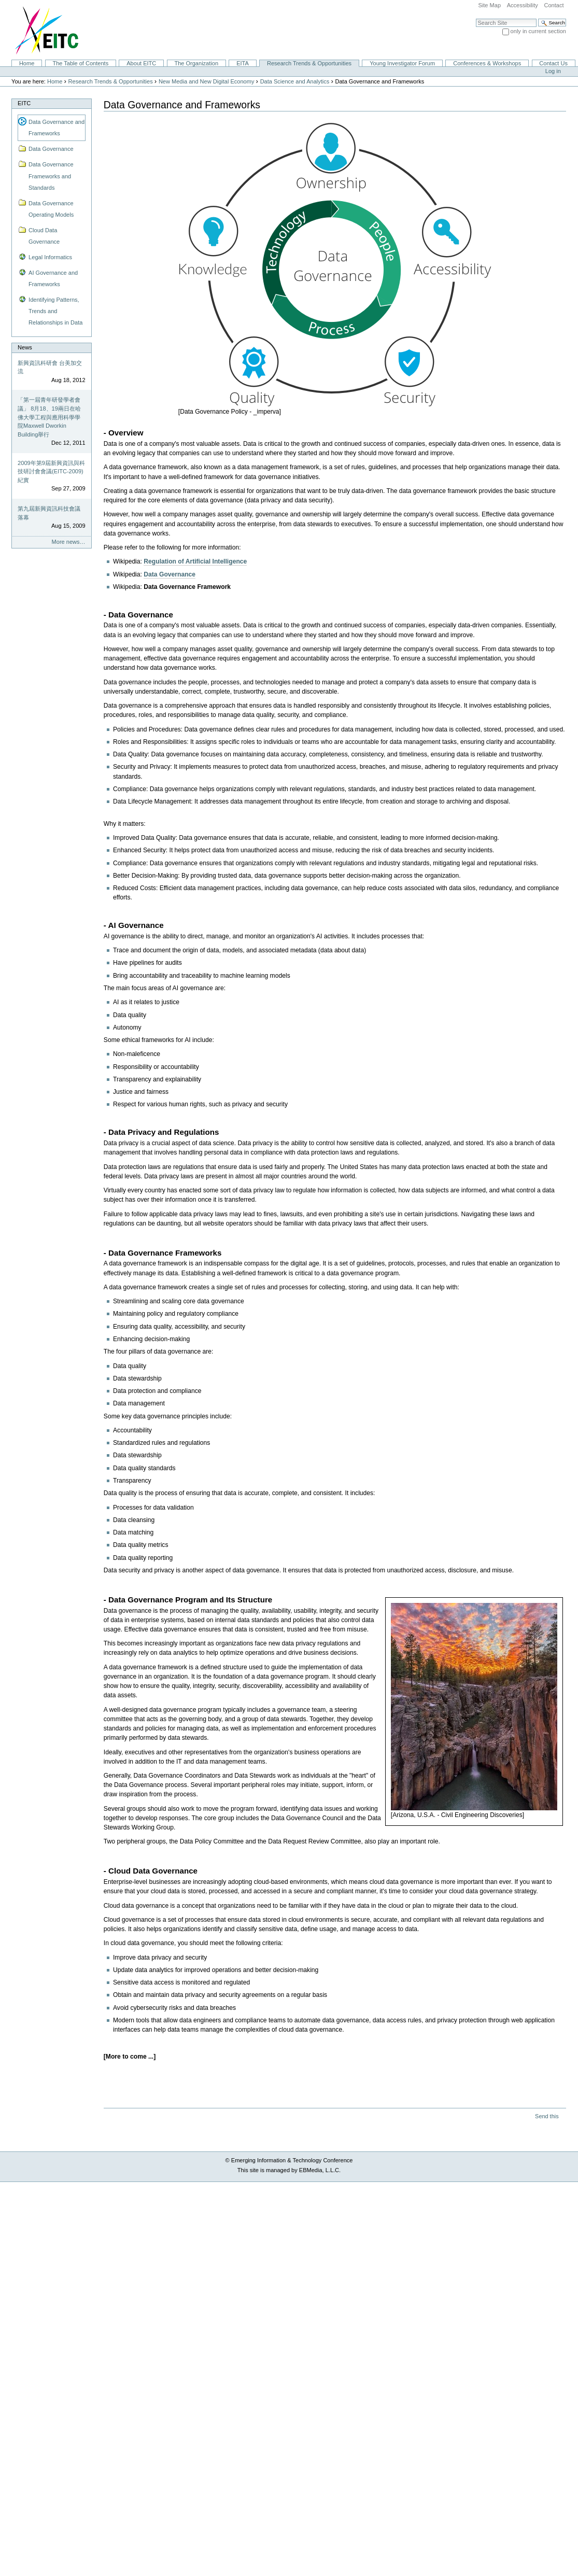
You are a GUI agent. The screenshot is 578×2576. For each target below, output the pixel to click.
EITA (242, 63)
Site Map (489, 5)
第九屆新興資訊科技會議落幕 (49, 512)
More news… (69, 542)
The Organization (196, 63)
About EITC (141, 63)
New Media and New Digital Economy (207, 81)
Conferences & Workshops (487, 63)
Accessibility (522, 5)
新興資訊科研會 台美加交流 (50, 367)
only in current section (538, 31)
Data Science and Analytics (295, 81)
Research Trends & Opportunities (309, 63)
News (25, 347)
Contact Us (553, 63)
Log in (553, 71)
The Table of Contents (80, 63)
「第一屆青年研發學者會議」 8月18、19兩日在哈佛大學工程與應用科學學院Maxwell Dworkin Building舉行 (49, 417)
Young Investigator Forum (402, 63)
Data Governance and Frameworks (56, 127)
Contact (553, 5)
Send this (546, 2116)
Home (26, 63)
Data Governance (169, 574)
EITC (24, 103)
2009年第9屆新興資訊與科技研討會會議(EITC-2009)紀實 (51, 471)
